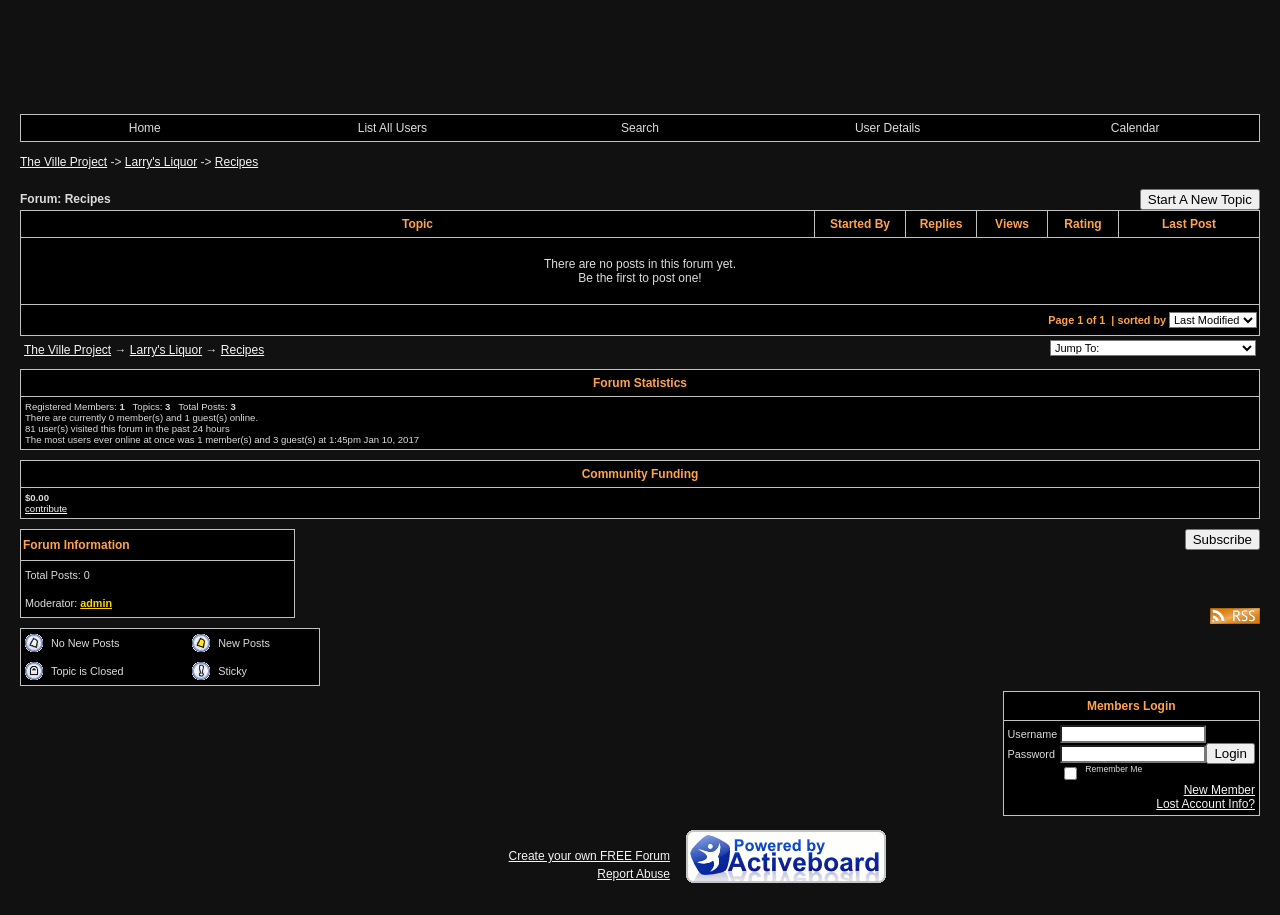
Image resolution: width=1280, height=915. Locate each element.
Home (145, 128)
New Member (1219, 790)
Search (640, 128)
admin (96, 603)
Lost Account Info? (1205, 804)
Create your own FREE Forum (589, 856)
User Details (887, 128)
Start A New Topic (1200, 199)
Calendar (1135, 128)
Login (1230, 753)
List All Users (392, 128)
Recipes (236, 162)
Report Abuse (633, 874)
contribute (46, 508)
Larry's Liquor (161, 162)
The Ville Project (63, 162)
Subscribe (1222, 539)
